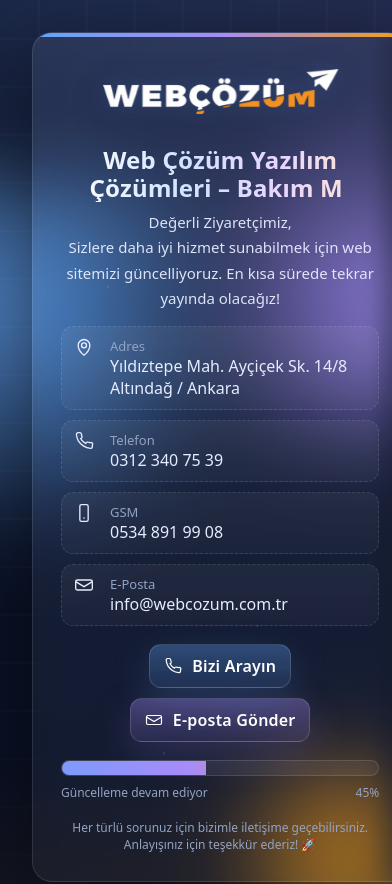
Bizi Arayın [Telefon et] (220, 666)
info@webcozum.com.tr (199, 604)
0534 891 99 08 (166, 532)
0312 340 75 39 (166, 460)
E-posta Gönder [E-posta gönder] (220, 720)
